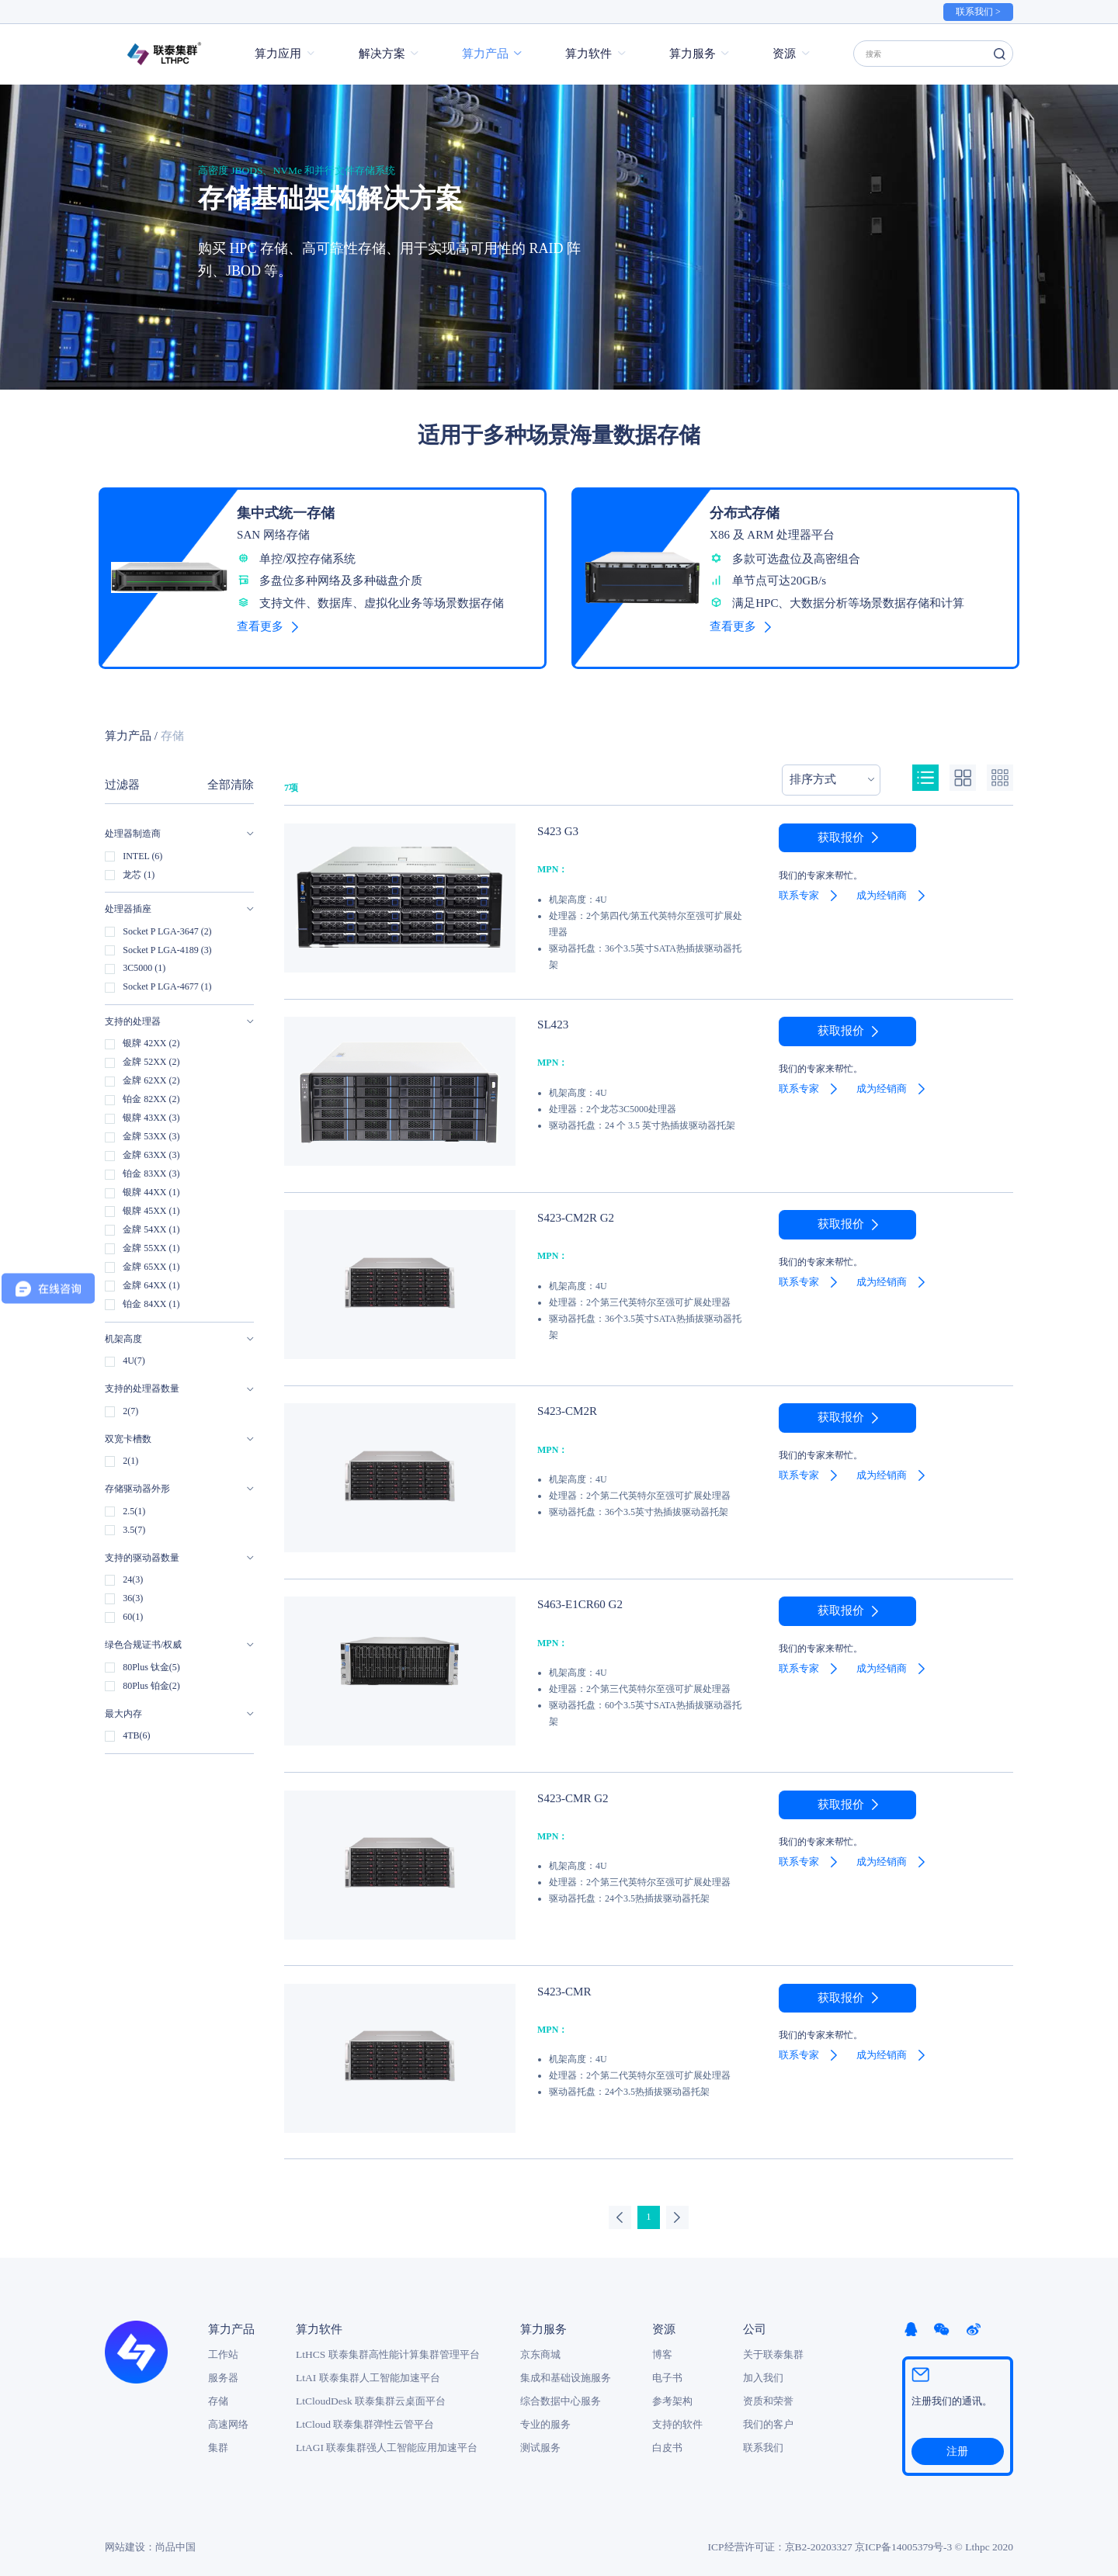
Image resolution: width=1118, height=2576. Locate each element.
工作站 (223, 2346)
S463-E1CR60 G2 (575, 1595)
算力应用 (278, 53)
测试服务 (540, 2439)
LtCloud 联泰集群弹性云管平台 (365, 2416)
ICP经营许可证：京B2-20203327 (780, 2538)
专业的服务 (545, 2416)
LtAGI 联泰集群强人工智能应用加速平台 (386, 2439)
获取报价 (841, 829)
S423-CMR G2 (569, 1788)
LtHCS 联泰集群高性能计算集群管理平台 (388, 2346)
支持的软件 (677, 2416)
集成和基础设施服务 (565, 2369)
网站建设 (125, 2538)
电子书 (667, 2369)
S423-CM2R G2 (571, 1209)
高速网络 (228, 2416)
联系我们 (763, 2439)
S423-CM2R (564, 1402)
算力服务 (692, 53)
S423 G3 (556, 822)
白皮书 (667, 2439)
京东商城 (540, 2346)
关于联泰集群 (773, 2346)
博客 (662, 2346)
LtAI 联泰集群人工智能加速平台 (368, 2369)
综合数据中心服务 (560, 2392)
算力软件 (588, 53)
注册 (957, 2443)
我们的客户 (768, 2416)
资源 (784, 53)
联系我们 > (978, 11)
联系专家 (799, 887)
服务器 (223, 2369)
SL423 (551, 1015)
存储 (218, 2392)
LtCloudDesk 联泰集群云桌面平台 (371, 2392)
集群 (218, 2439)
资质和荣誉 (768, 2392)
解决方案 (382, 53)
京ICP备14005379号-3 (903, 2538)
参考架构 (672, 2392)
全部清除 (230, 777)
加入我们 (763, 2369)
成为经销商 (881, 887)
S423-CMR (561, 1982)
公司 (754, 2320)
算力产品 (485, 53)
